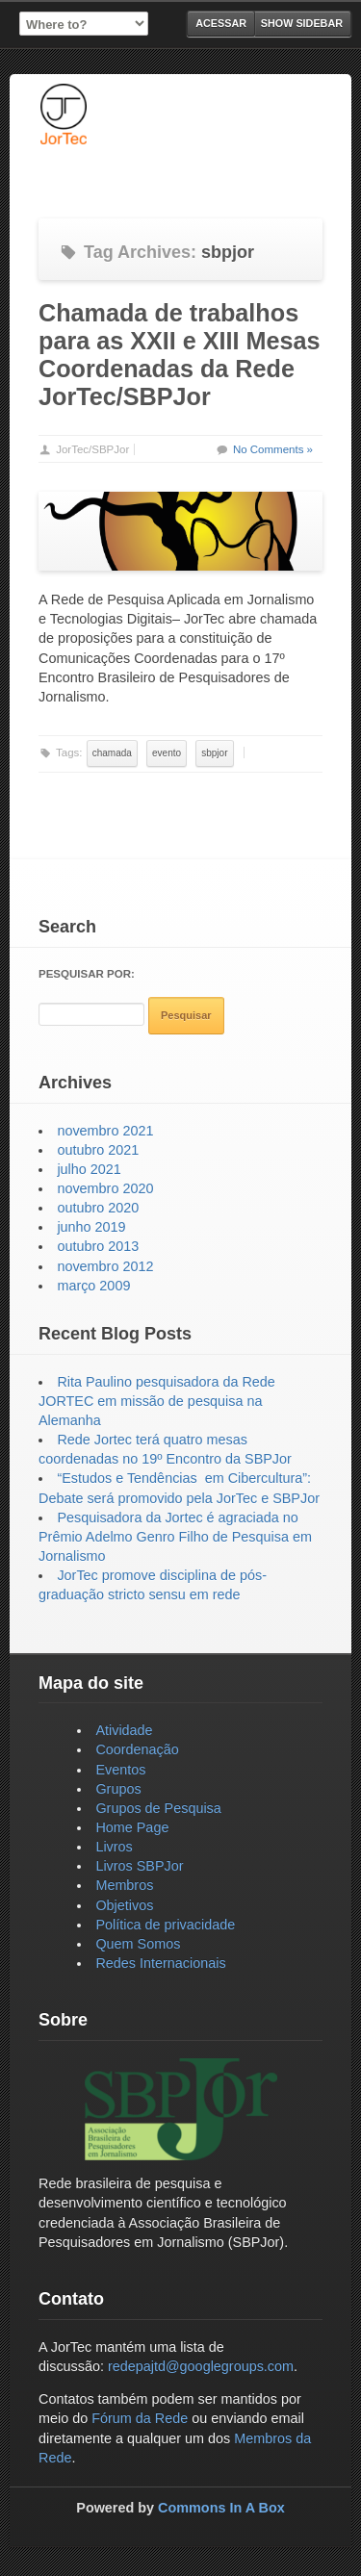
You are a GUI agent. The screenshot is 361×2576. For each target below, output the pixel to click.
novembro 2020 (105, 1188)
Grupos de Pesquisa (157, 1808)
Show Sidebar (302, 23)
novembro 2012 (105, 1266)
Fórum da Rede (139, 2418)
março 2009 (93, 1285)
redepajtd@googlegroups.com (201, 2366)
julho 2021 (88, 1169)
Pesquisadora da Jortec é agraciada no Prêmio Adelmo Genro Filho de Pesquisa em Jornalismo (175, 1537)
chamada (112, 753)
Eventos (120, 1769)
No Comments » (273, 449)
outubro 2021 (98, 1150)
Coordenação (136, 1749)
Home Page (131, 1827)
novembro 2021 (105, 1130)
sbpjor (214, 753)
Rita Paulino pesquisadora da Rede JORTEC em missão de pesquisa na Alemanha (157, 1401)
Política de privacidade (165, 1924)
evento (166, 753)
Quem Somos (137, 1943)
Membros (124, 1885)
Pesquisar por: (87, 974)
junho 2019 (91, 1227)
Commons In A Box (221, 2507)
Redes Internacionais (160, 1963)
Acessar (220, 23)
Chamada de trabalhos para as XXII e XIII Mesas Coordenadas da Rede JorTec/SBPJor (180, 354)
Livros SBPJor (139, 1866)
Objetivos (124, 1905)
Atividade (123, 1730)
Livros (113, 1846)
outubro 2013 (98, 1246)
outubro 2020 (98, 1207)
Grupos (118, 1789)
